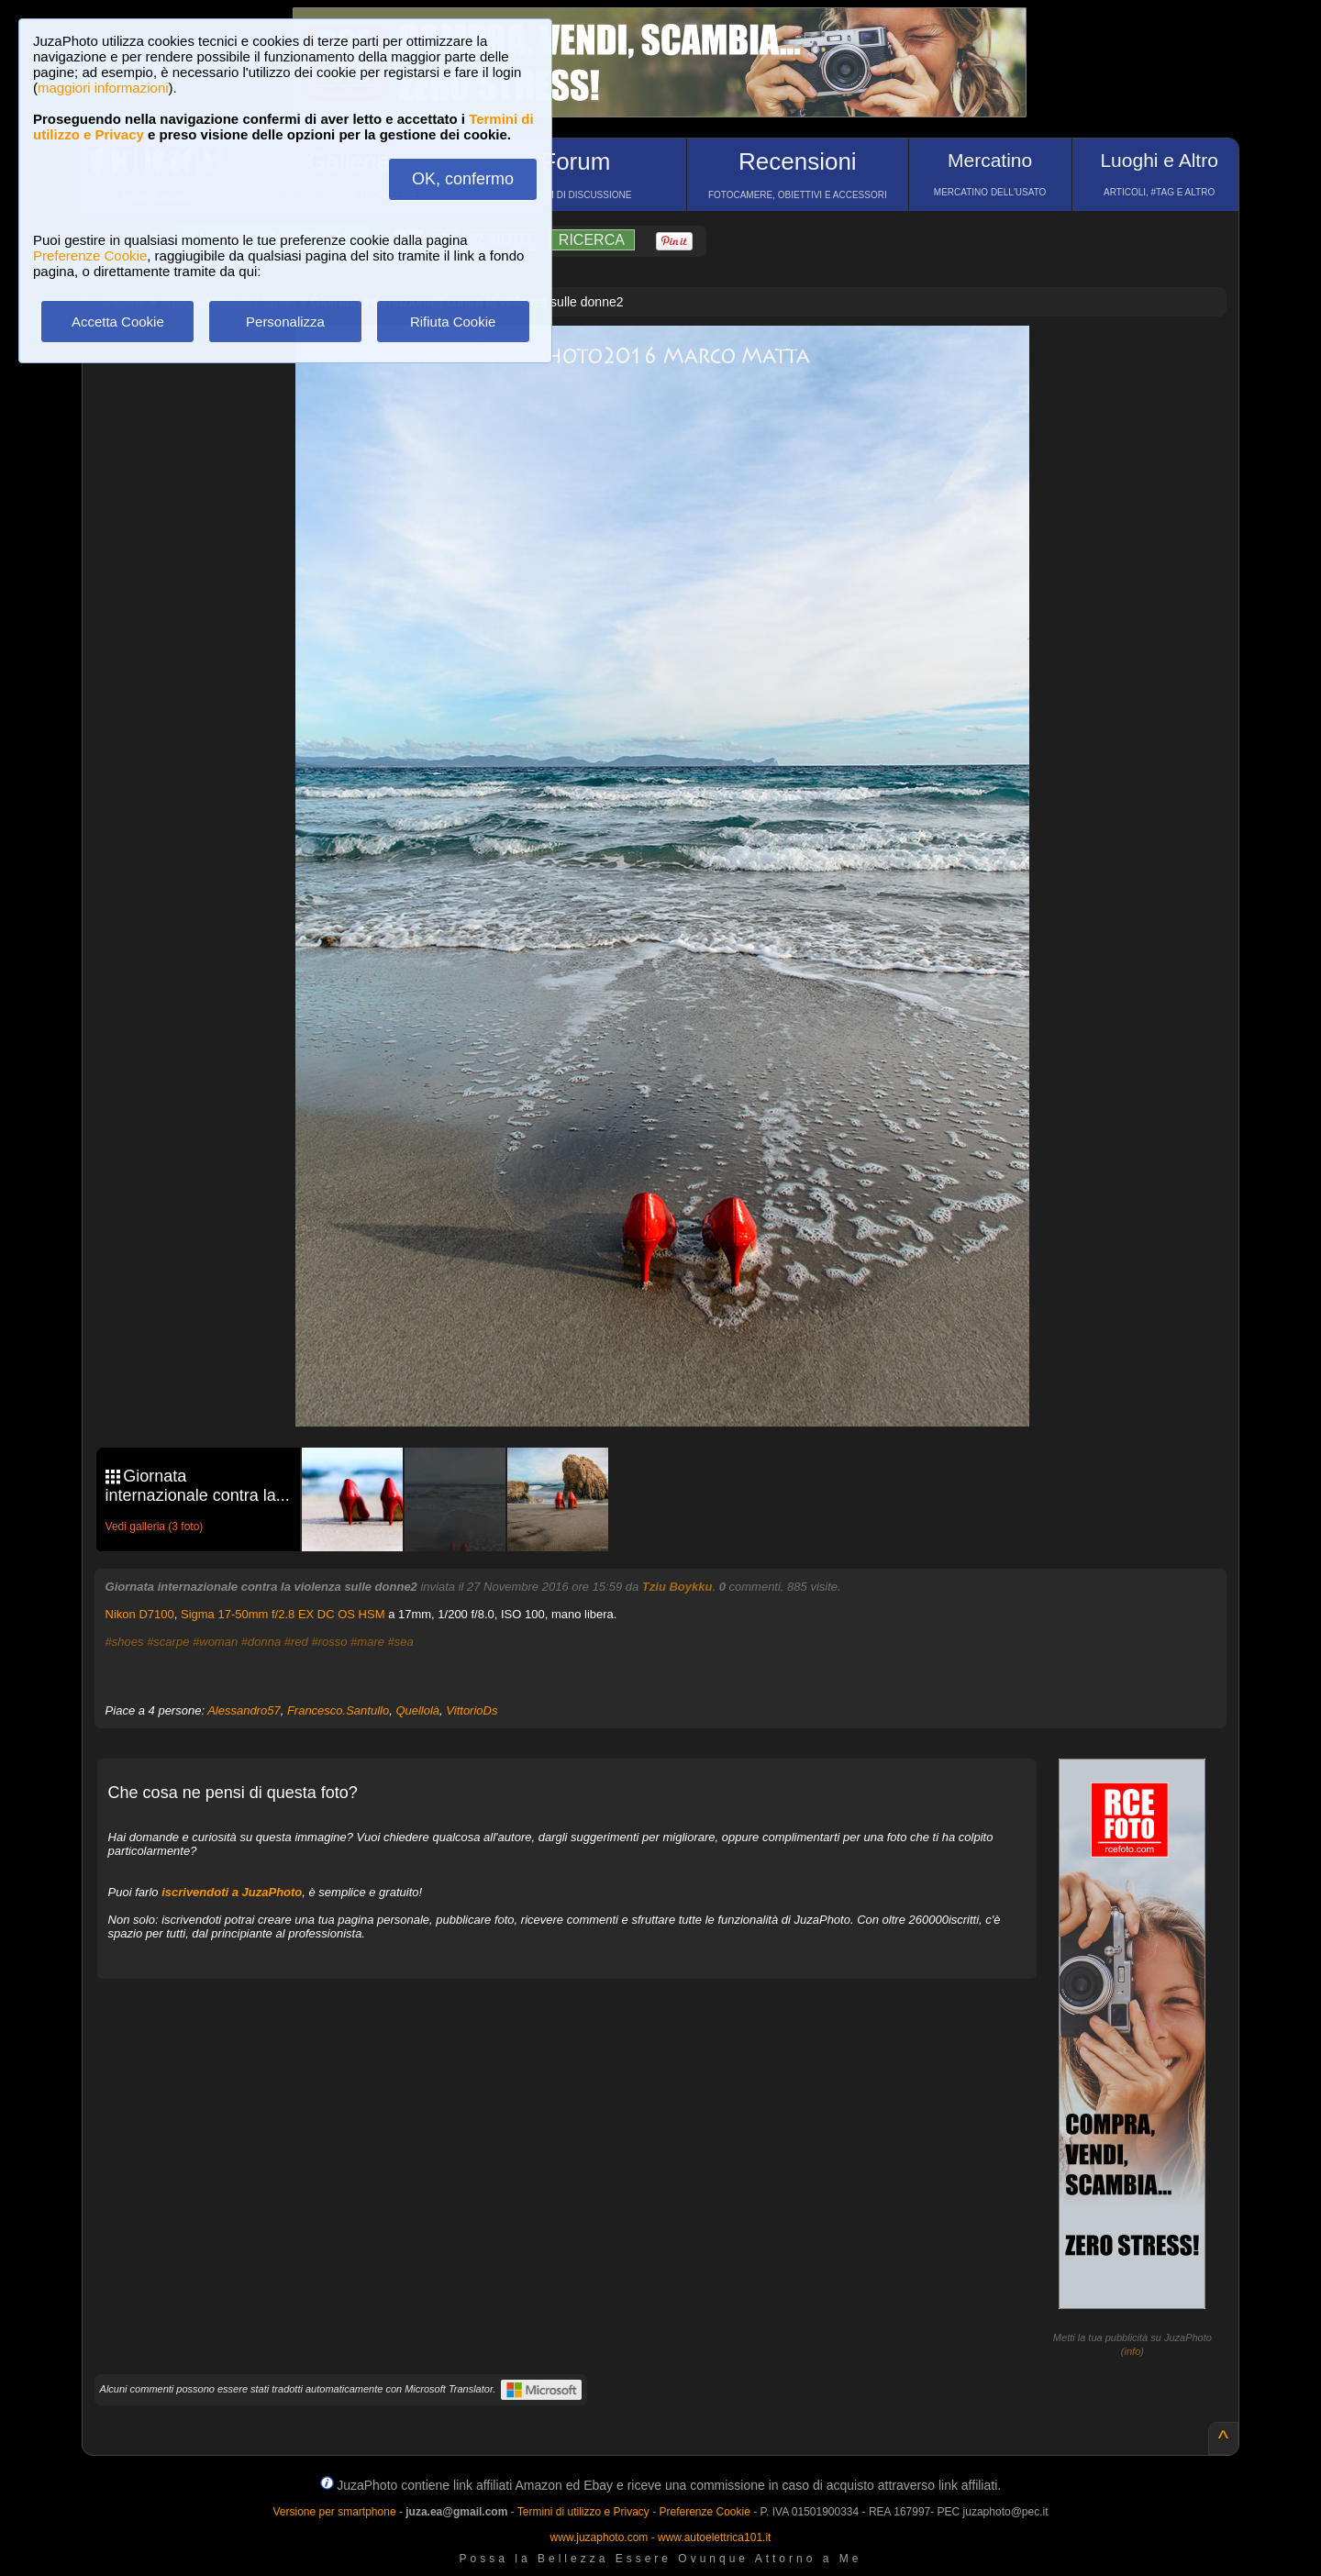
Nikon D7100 (139, 1614)
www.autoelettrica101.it (714, 2537)
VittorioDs (471, 1710)
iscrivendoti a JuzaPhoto (231, 1892)
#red (296, 1642)
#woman (215, 1642)
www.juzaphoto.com (599, 2537)
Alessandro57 (244, 1710)
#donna (261, 1642)
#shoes (124, 1642)
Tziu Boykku (677, 1586)
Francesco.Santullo (338, 1710)
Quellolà (417, 1710)
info (1133, 2351)
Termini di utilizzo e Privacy (583, 2511)
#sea (401, 1642)
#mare (367, 1642)
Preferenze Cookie (90, 255)
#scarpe (168, 1642)
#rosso (329, 1642)
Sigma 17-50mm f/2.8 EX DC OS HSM (283, 1614)
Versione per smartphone (333, 2511)
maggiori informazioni (103, 87)
